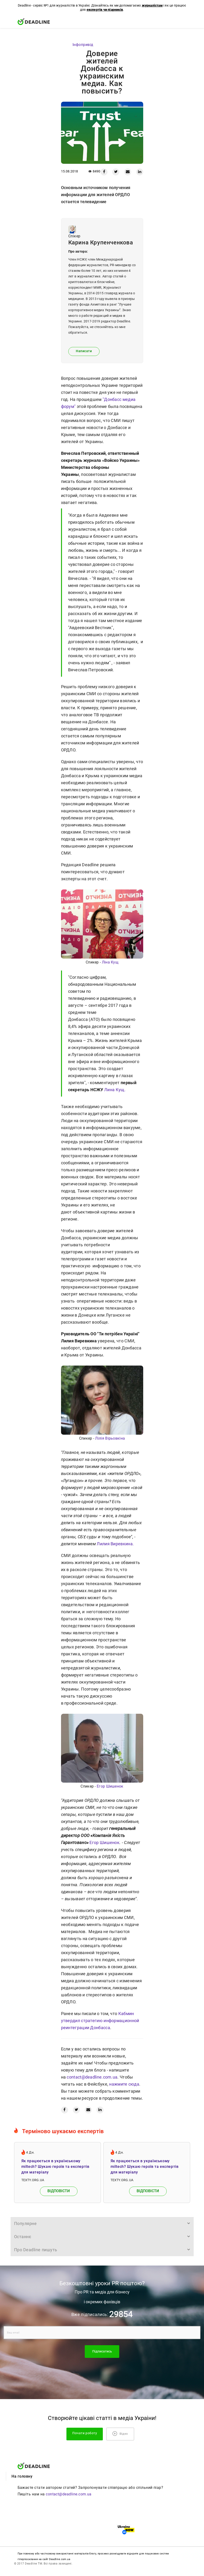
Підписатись (102, 2351)
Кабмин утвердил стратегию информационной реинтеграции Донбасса (100, 2020)
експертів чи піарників (105, 9)
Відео (120, 2433)
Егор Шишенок (110, 1786)
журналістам (152, 5)
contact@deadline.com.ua (92, 2077)
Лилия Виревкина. (115, 1543)
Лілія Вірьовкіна (110, 1438)
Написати (84, 351)
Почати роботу (84, 2433)
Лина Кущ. (115, 1089)
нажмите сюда (124, 2084)
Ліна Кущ (110, 962)
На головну (22, 2476)
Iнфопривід (83, 44)
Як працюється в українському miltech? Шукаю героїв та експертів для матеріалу (55, 2166)
